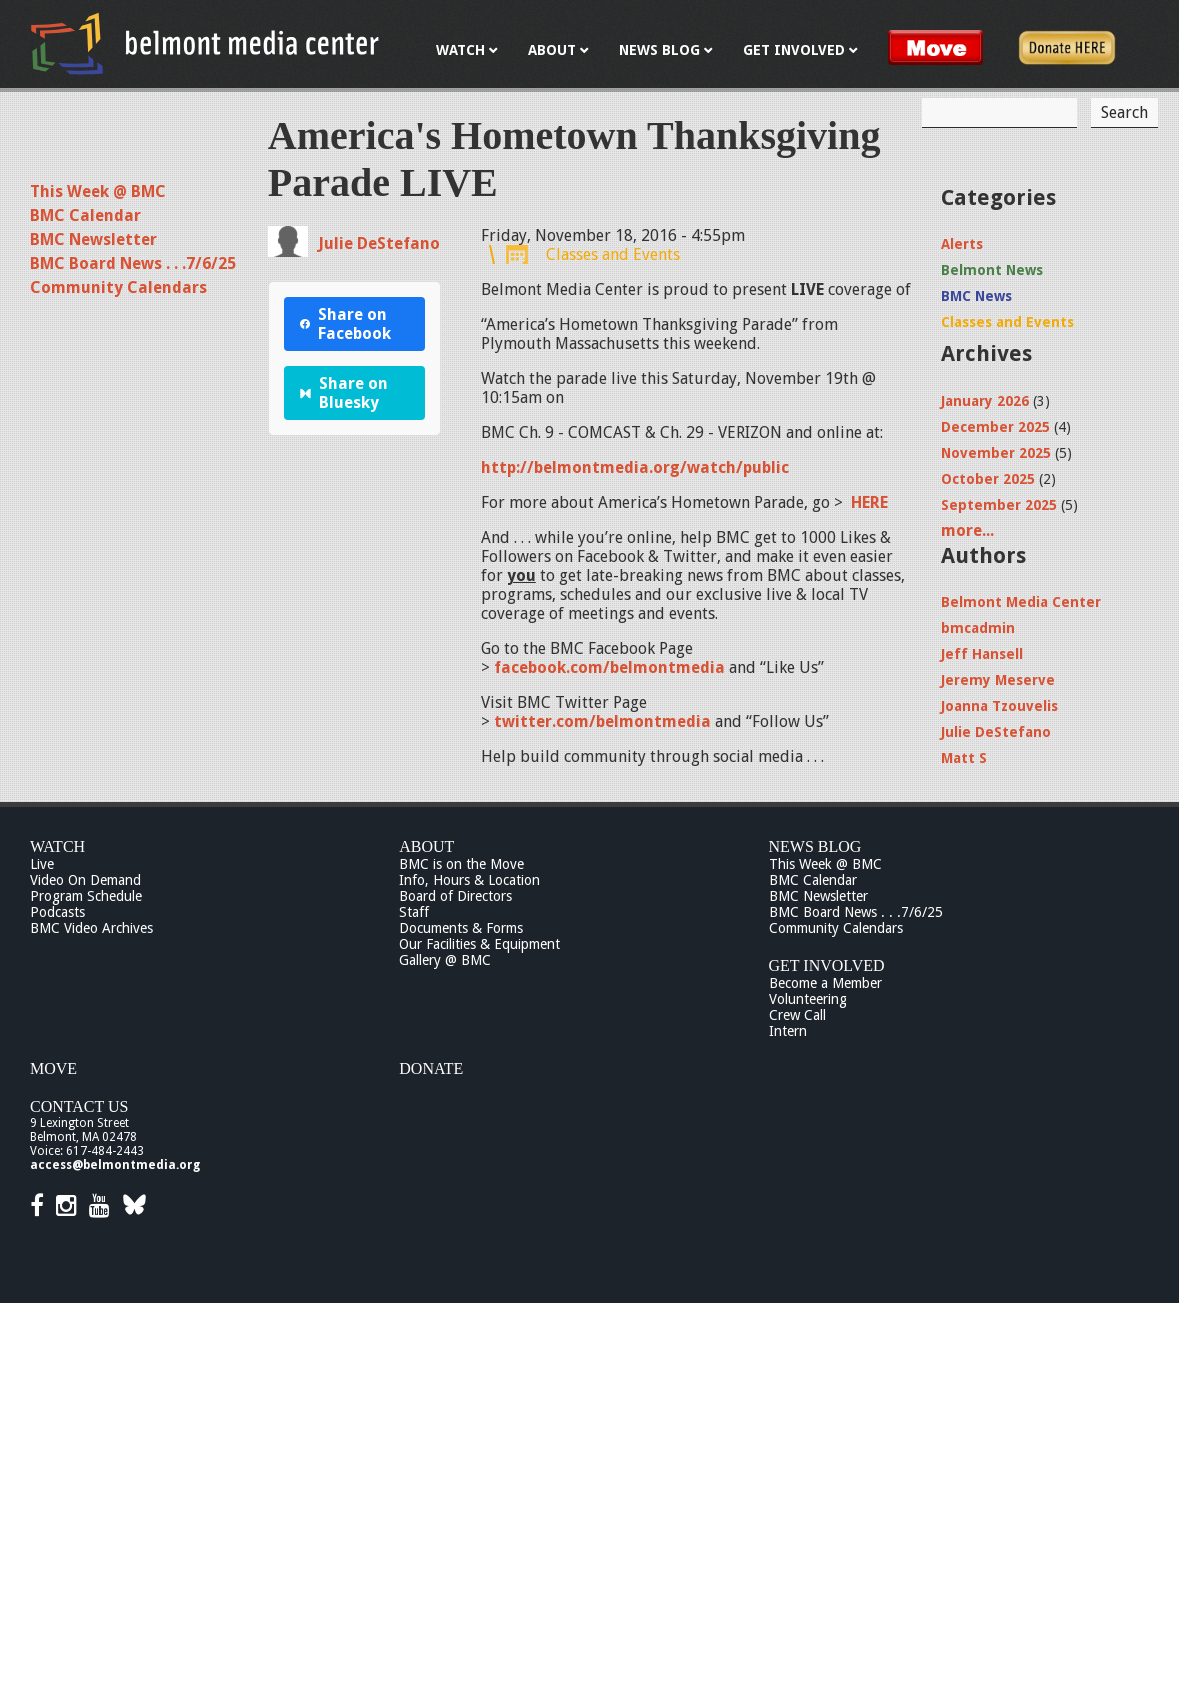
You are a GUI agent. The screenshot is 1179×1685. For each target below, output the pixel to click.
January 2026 (985, 401)
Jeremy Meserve (998, 680)
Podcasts (57, 912)
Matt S (964, 758)
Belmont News (992, 270)
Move (53, 1068)
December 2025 (995, 427)
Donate (431, 1068)
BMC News (976, 296)
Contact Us (79, 1106)
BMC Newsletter (93, 239)
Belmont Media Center (1021, 602)
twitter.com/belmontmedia (602, 721)
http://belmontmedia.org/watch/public (635, 467)
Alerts (962, 244)
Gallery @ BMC (445, 960)
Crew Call (797, 1015)
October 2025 (988, 479)
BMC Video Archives (91, 928)
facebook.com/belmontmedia (609, 667)
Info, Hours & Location (469, 880)
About (426, 846)
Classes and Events (613, 254)
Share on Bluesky (344, 393)
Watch (57, 846)
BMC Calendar (85, 215)
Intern (788, 1031)
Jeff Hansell (982, 654)
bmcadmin (978, 628)
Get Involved (827, 965)
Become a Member (825, 983)
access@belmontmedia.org (115, 1165)
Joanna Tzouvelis (999, 706)
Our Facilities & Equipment (479, 944)
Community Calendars (118, 287)
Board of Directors (455, 896)
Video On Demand (85, 880)
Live (42, 864)
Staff (414, 912)
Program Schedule (86, 896)
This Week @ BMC (98, 191)
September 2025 (999, 505)
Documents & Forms (461, 928)
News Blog (815, 846)
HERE (869, 502)
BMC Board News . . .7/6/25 (133, 263)
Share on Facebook (345, 324)
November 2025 (996, 453)
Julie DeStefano (379, 243)
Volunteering (808, 999)
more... (967, 530)
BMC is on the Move (461, 864)
